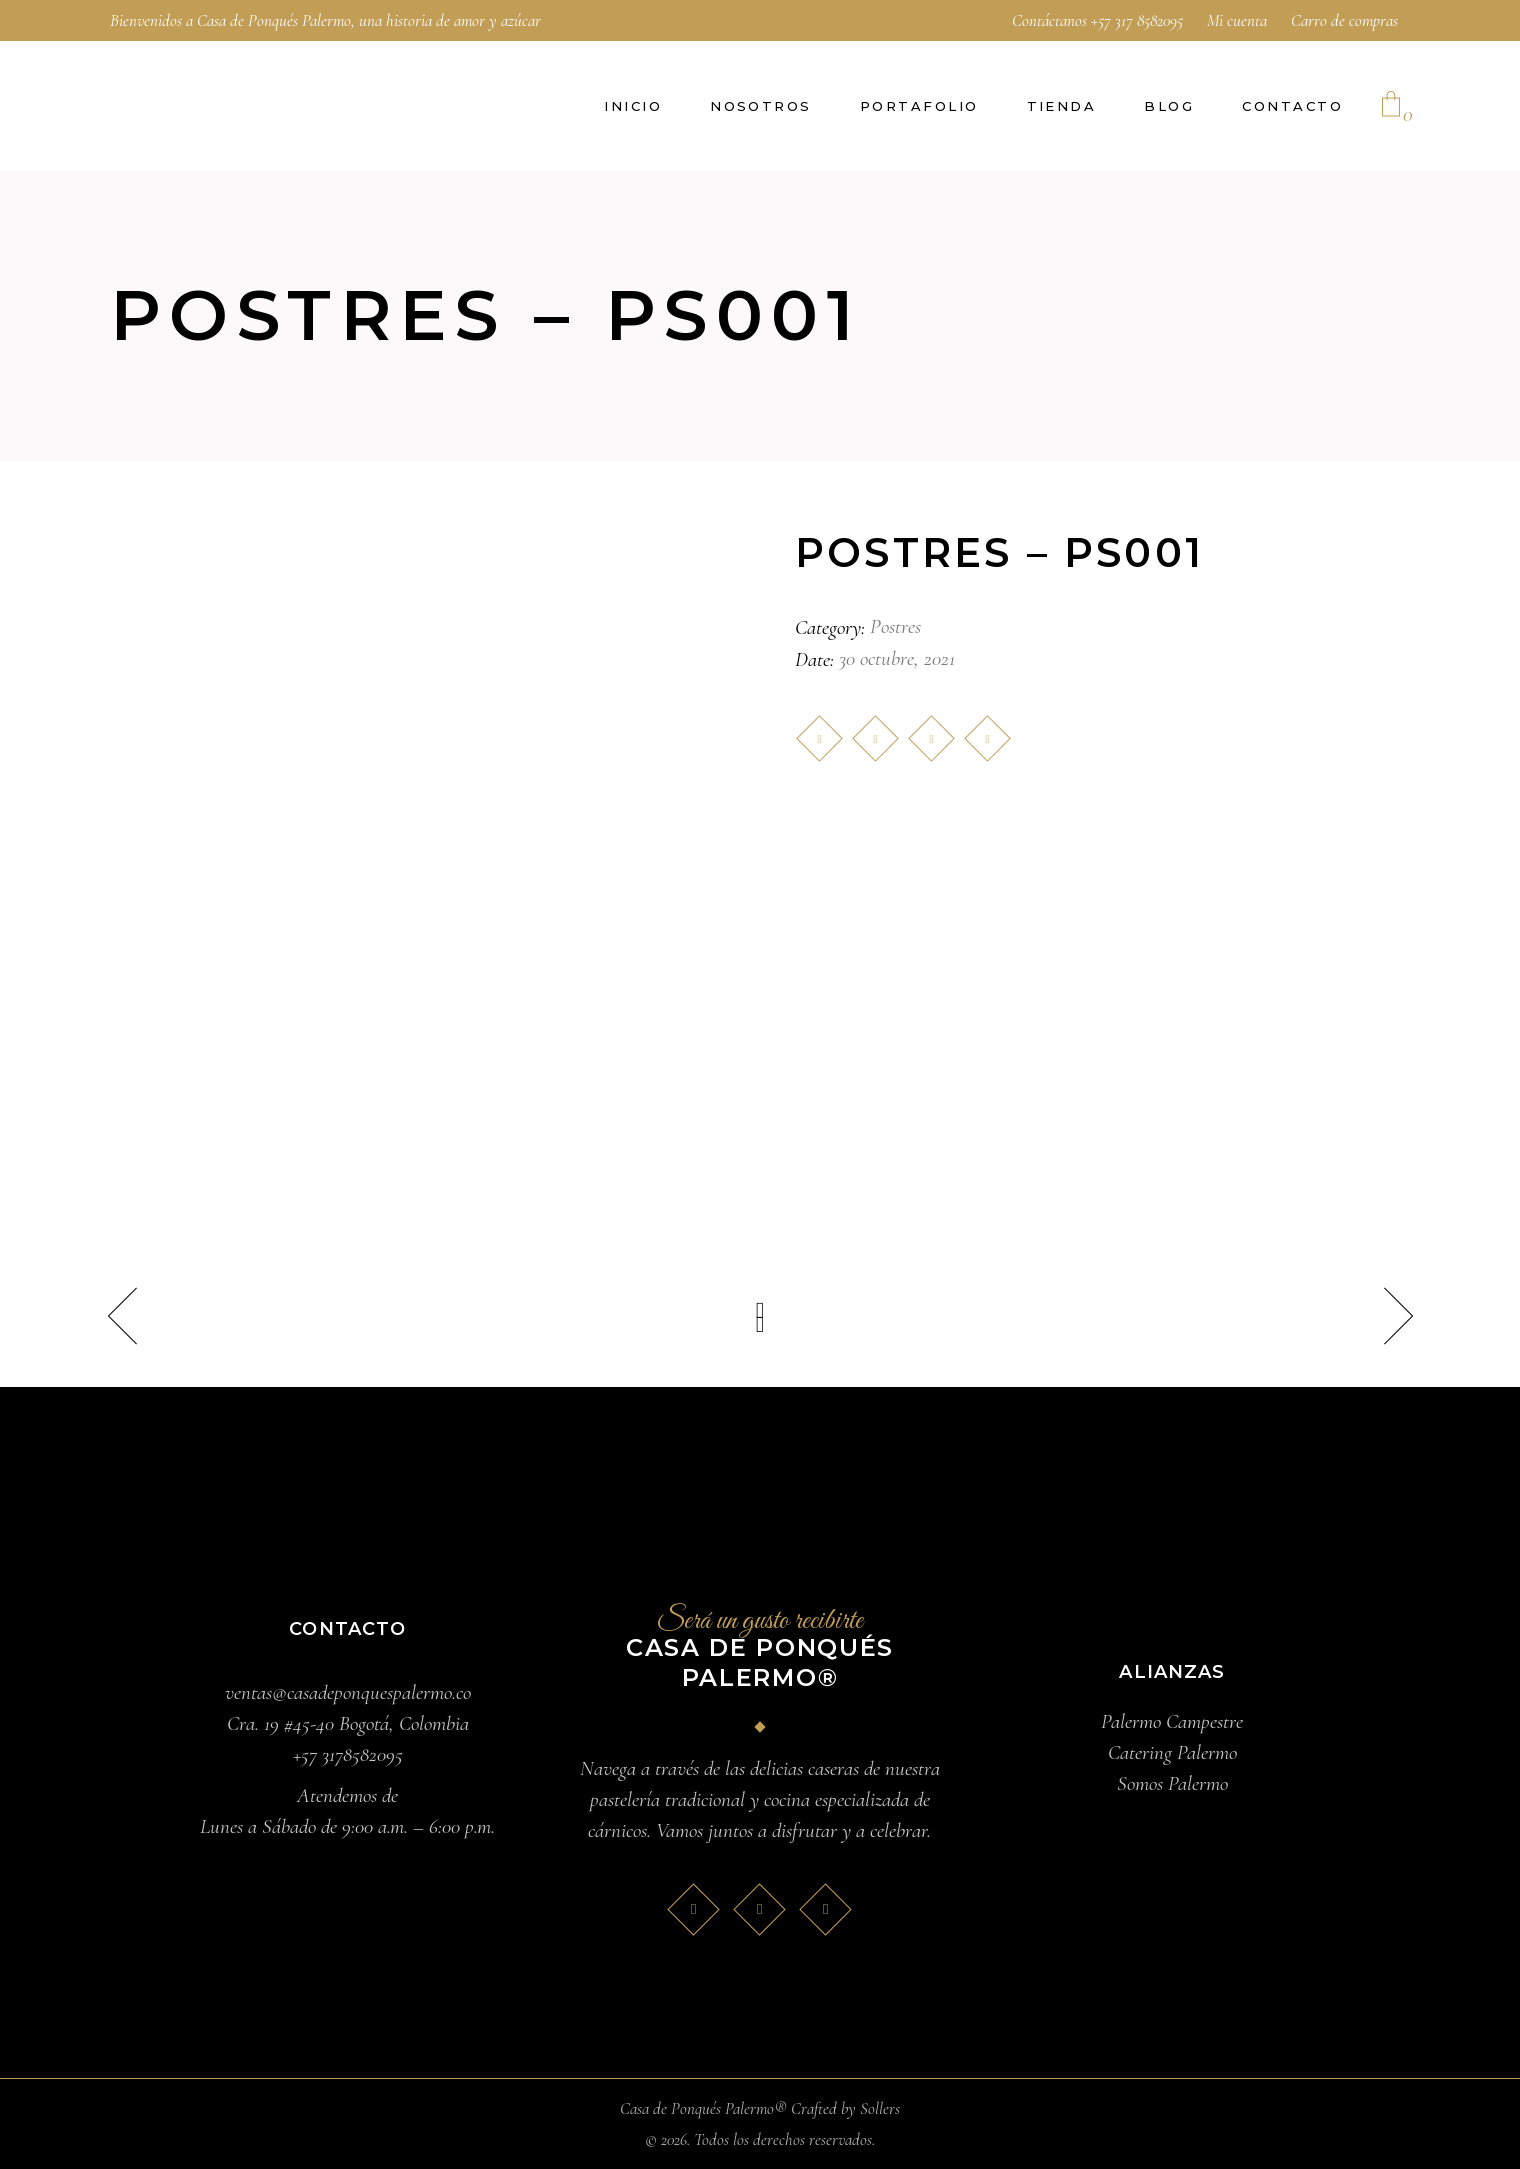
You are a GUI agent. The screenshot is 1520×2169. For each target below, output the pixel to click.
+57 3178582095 (348, 1754)
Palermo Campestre (1172, 1721)
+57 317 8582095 (1137, 20)
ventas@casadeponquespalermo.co (348, 1692)
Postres (895, 626)
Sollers (880, 2108)
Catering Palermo (1172, 1752)
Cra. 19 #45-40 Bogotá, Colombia (348, 1723)
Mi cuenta (1237, 20)
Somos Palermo (1172, 1783)
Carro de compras (1344, 20)
